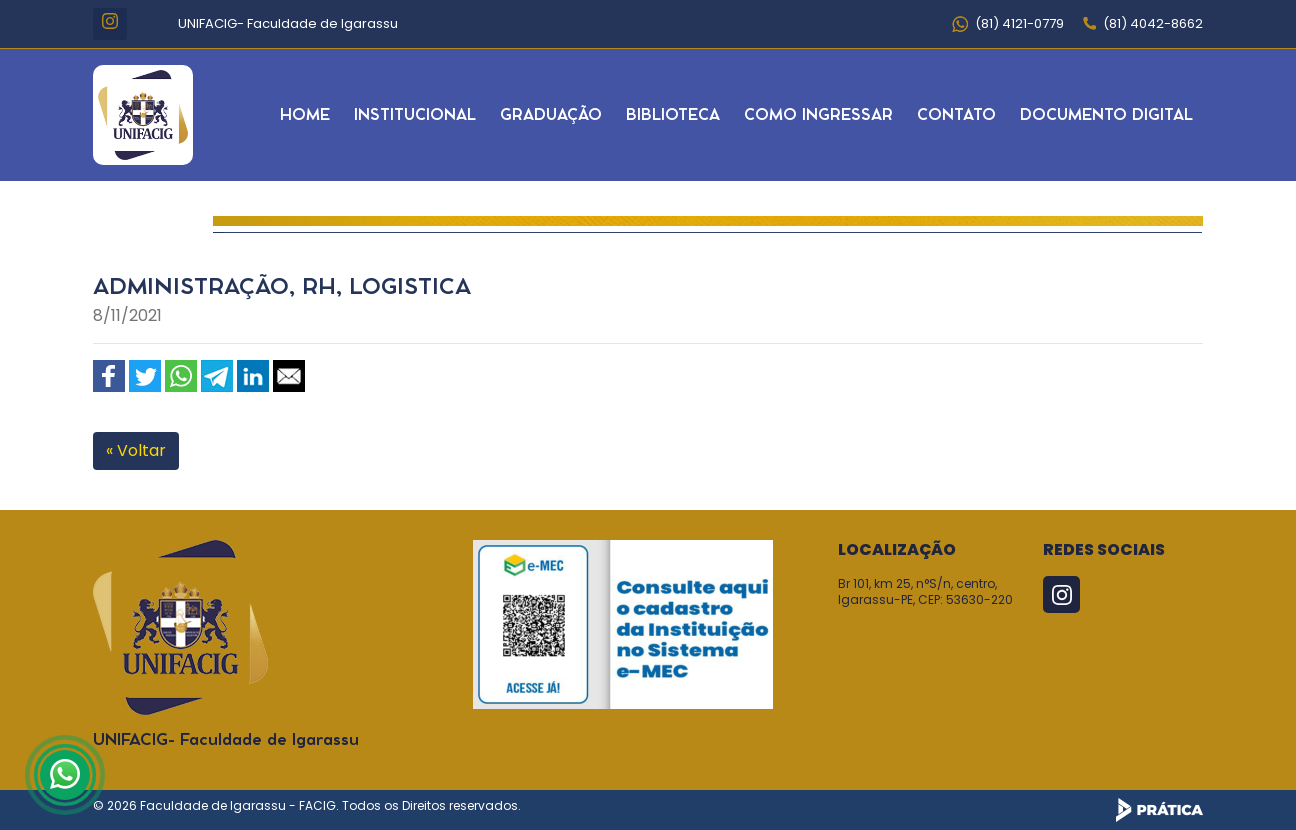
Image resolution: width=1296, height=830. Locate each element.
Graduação (551, 115)
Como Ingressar (818, 115)
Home (305, 115)
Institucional (415, 115)
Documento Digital (1106, 115)
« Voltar (136, 450)
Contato (956, 115)
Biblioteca (673, 115)
